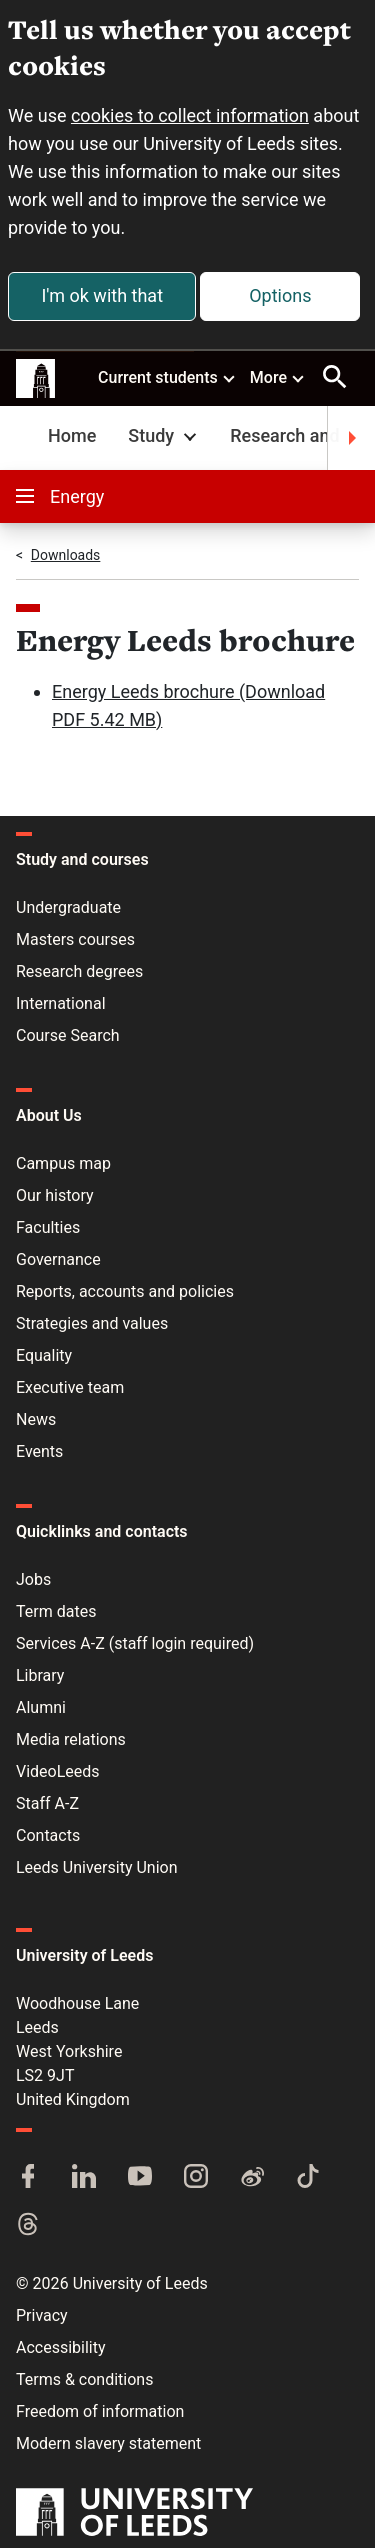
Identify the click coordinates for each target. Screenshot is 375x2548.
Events (39, 1451)
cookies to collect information (190, 115)
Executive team (70, 1387)
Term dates (56, 1611)
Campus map (63, 1163)
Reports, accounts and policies (125, 1291)
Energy (60, 496)
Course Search (68, 1035)
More (278, 377)
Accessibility (61, 2347)
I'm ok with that (102, 295)
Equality (44, 1355)
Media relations (71, 1739)
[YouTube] (140, 2178)
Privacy (42, 2315)
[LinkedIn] (84, 2178)
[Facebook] (28, 2178)
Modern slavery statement (108, 2443)
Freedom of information (100, 2411)
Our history (55, 1195)
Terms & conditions (84, 2379)
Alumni (41, 1707)
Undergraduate (68, 907)
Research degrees (79, 971)
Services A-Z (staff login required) (135, 1643)
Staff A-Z (47, 1803)
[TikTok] (308, 2178)
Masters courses (75, 939)
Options (280, 295)
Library (40, 1675)
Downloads (66, 555)
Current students (167, 377)
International (61, 1003)
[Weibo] (252, 2178)
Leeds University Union (96, 1867)
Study (164, 435)
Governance (58, 1259)
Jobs (33, 1579)
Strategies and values (92, 1323)
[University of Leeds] (134, 2514)
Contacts (48, 1835)
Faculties (48, 1227)
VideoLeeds (58, 1771)
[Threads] (28, 2226)
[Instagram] (196, 2178)
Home (72, 435)
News (36, 1419)
